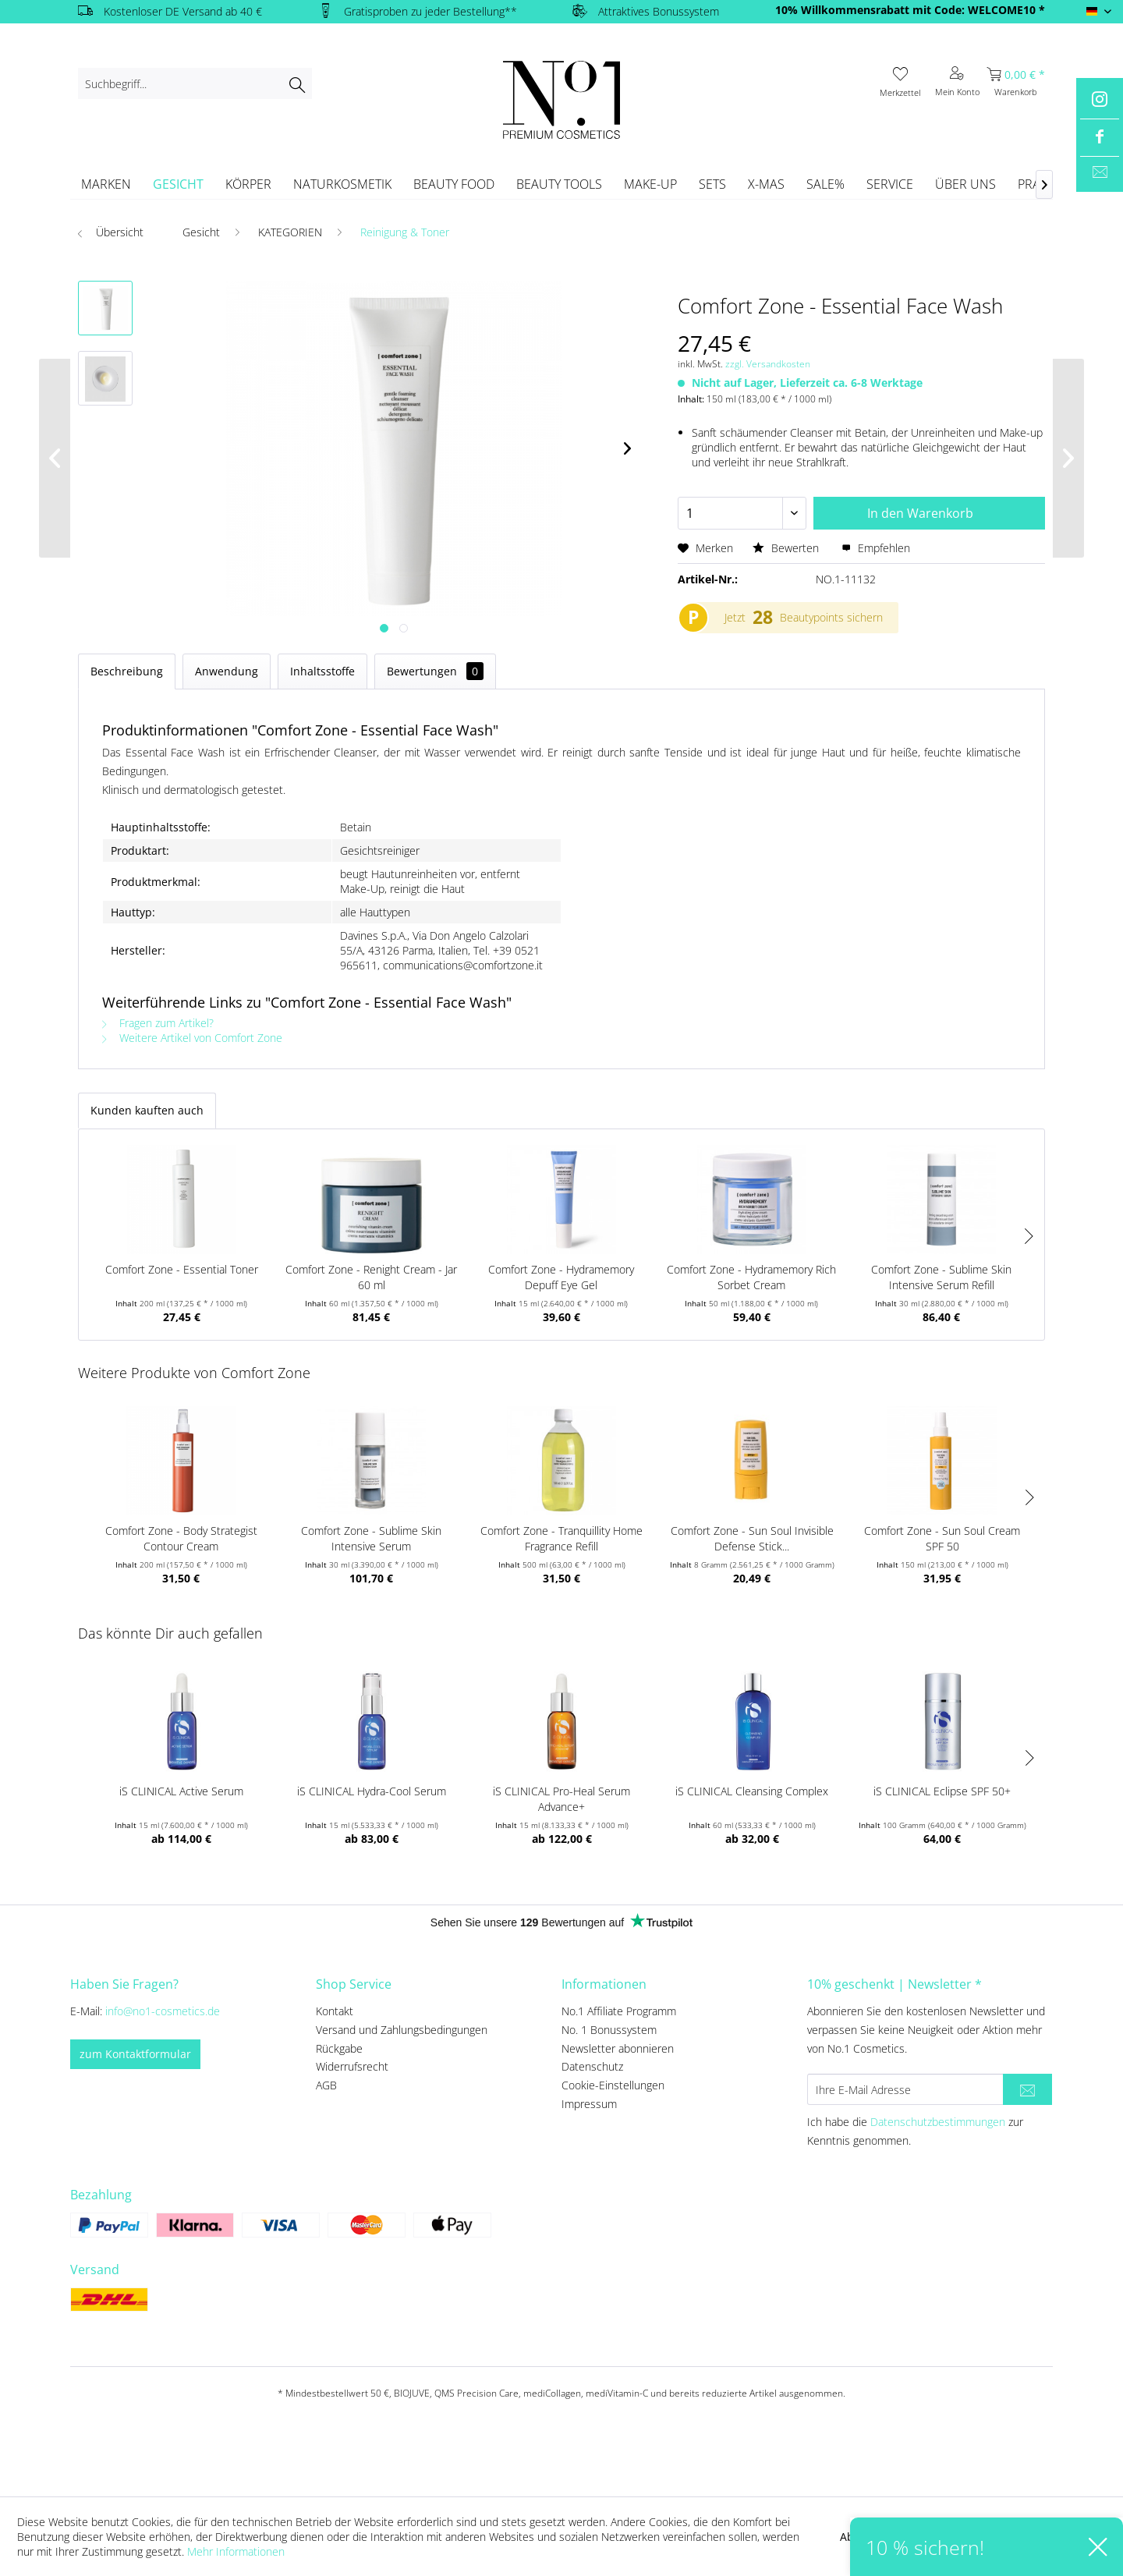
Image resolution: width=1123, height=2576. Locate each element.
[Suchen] (297, 83)
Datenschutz (592, 2066)
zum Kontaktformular (135, 2053)
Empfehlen (875, 547)
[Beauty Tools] (559, 184)
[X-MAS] (766, 184)
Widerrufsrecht (352, 2066)
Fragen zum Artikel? (158, 1022)
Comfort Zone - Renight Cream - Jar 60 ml (371, 1277)
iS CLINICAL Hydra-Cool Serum (371, 1791)
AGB (326, 2085)
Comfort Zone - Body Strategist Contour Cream (181, 1538)
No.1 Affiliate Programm (619, 2011)
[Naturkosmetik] (342, 184)
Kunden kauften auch (147, 1110)
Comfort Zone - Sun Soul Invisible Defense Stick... (752, 1538)
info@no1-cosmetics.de (162, 2011)
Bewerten (787, 547)
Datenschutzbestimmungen (937, 2121)
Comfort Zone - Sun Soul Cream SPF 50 (942, 1538)
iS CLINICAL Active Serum (181, 1791)
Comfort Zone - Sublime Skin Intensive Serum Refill (941, 1277)
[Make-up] (650, 184)
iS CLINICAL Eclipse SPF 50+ (942, 1791)
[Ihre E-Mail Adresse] (905, 2089)
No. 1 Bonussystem (609, 2029)
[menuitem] (195, 83)
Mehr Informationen (236, 2551)
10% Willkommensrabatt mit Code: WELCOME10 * (910, 9)
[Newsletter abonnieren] (1027, 2089)
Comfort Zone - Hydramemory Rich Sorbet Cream (751, 1277)
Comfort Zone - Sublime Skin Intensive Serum (371, 1538)
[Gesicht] (178, 184)
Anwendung (226, 671)
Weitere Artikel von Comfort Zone (192, 1037)
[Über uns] (965, 184)
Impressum (589, 2103)
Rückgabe (339, 2048)
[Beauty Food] (453, 184)
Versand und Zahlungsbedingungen (401, 2029)
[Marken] (106, 184)
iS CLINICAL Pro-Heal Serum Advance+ (561, 1799)
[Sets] (712, 184)
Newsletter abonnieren (618, 2048)
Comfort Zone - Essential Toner (181, 1269)
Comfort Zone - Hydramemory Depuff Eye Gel (561, 1277)
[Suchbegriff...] (195, 83)
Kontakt (334, 2011)
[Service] (890, 184)
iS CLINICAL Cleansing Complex (751, 1791)
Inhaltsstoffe (322, 671)
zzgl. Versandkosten (767, 363)
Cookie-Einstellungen (613, 2085)
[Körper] (248, 184)
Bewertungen (435, 671)
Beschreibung (126, 671)
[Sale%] (825, 184)
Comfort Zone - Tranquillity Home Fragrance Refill (561, 1538)
